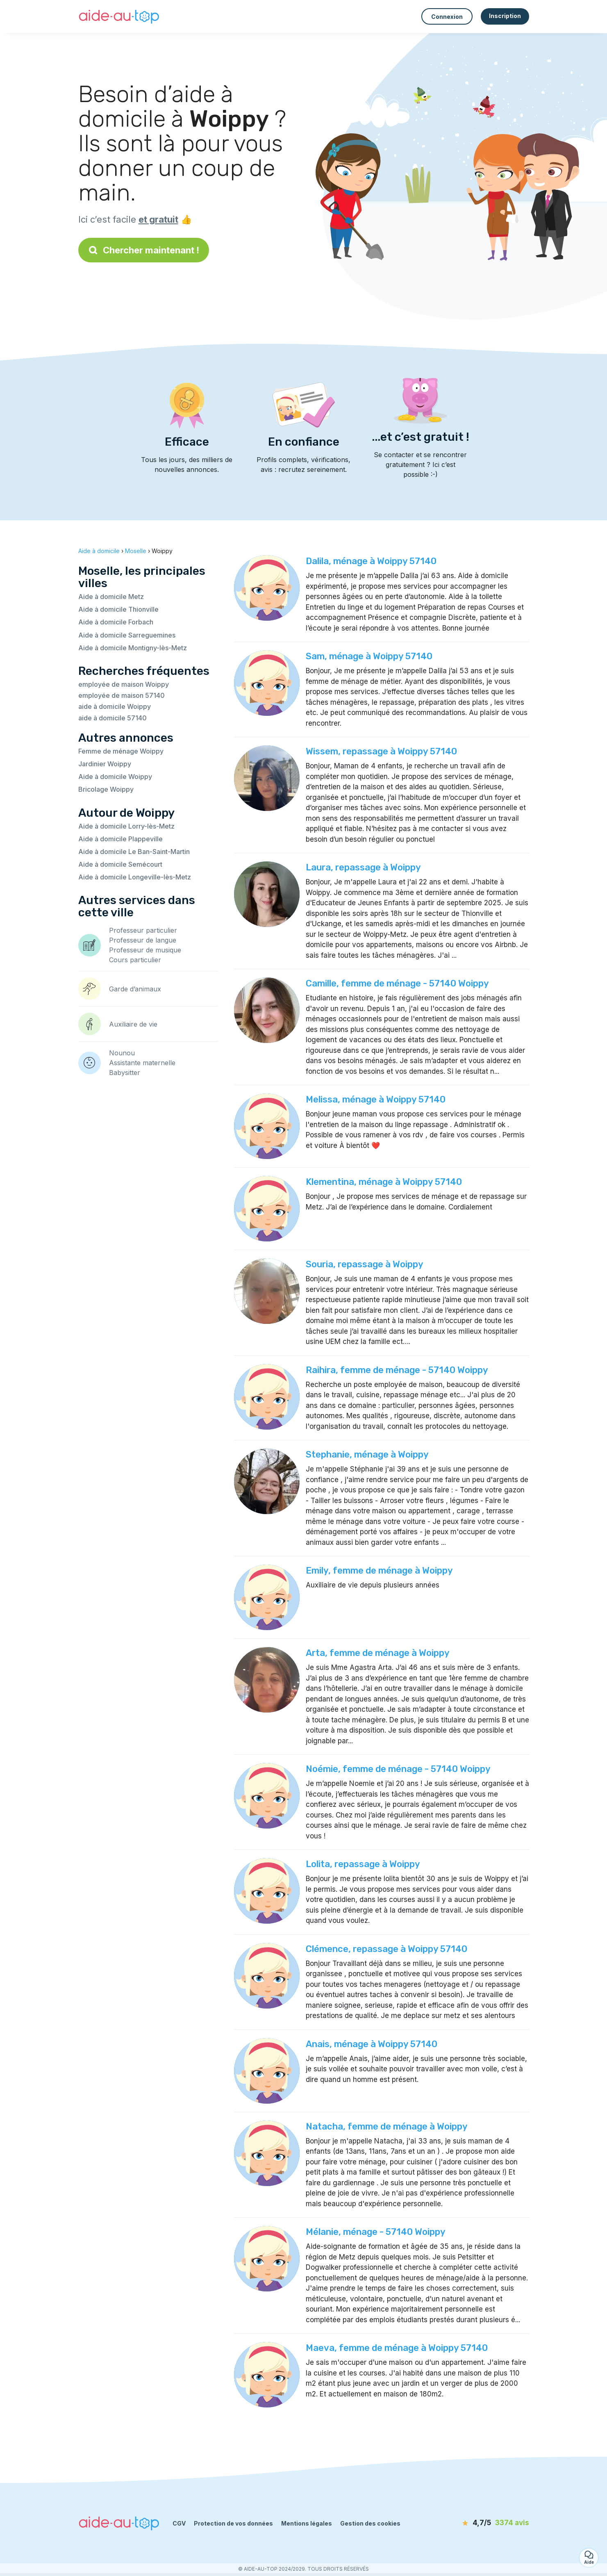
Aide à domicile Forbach (115, 622)
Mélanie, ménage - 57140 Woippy (376, 2231)
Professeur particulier (143, 930)
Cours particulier (135, 960)
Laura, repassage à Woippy (363, 867)
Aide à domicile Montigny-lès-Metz (132, 648)
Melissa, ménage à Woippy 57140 (376, 1099)
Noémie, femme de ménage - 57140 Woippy (398, 1768)
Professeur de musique (145, 950)
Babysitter (124, 1072)
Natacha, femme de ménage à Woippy (387, 2126)
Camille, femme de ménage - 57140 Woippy (397, 983)
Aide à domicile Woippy (115, 776)
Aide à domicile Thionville (118, 609)
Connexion (447, 16)
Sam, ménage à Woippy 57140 (369, 656)
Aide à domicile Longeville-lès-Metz (134, 877)
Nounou (122, 1053)
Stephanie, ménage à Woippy (367, 1454)
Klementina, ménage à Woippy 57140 (384, 1181)
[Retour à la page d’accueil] (119, 16)
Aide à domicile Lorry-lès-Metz (126, 826)
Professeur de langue (142, 940)
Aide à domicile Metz (111, 596)
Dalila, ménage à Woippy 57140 (371, 561)
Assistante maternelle (142, 1063)
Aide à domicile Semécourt (120, 864)
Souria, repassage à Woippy (364, 1264)
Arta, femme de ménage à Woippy (378, 1652)
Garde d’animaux (135, 989)
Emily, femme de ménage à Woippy (379, 1570)
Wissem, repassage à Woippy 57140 (381, 751)
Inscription (505, 15)
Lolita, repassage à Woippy (363, 1864)
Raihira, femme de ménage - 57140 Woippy (397, 1370)
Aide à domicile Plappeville (120, 839)
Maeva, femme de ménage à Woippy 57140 (397, 2347)
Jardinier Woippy (104, 764)
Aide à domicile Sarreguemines (126, 635)
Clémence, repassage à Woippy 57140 (386, 1948)
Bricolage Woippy (106, 789)
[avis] (482, 2523)
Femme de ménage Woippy (121, 751)
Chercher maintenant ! (143, 250)
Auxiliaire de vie (133, 1024)
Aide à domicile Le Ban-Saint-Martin (134, 851)
